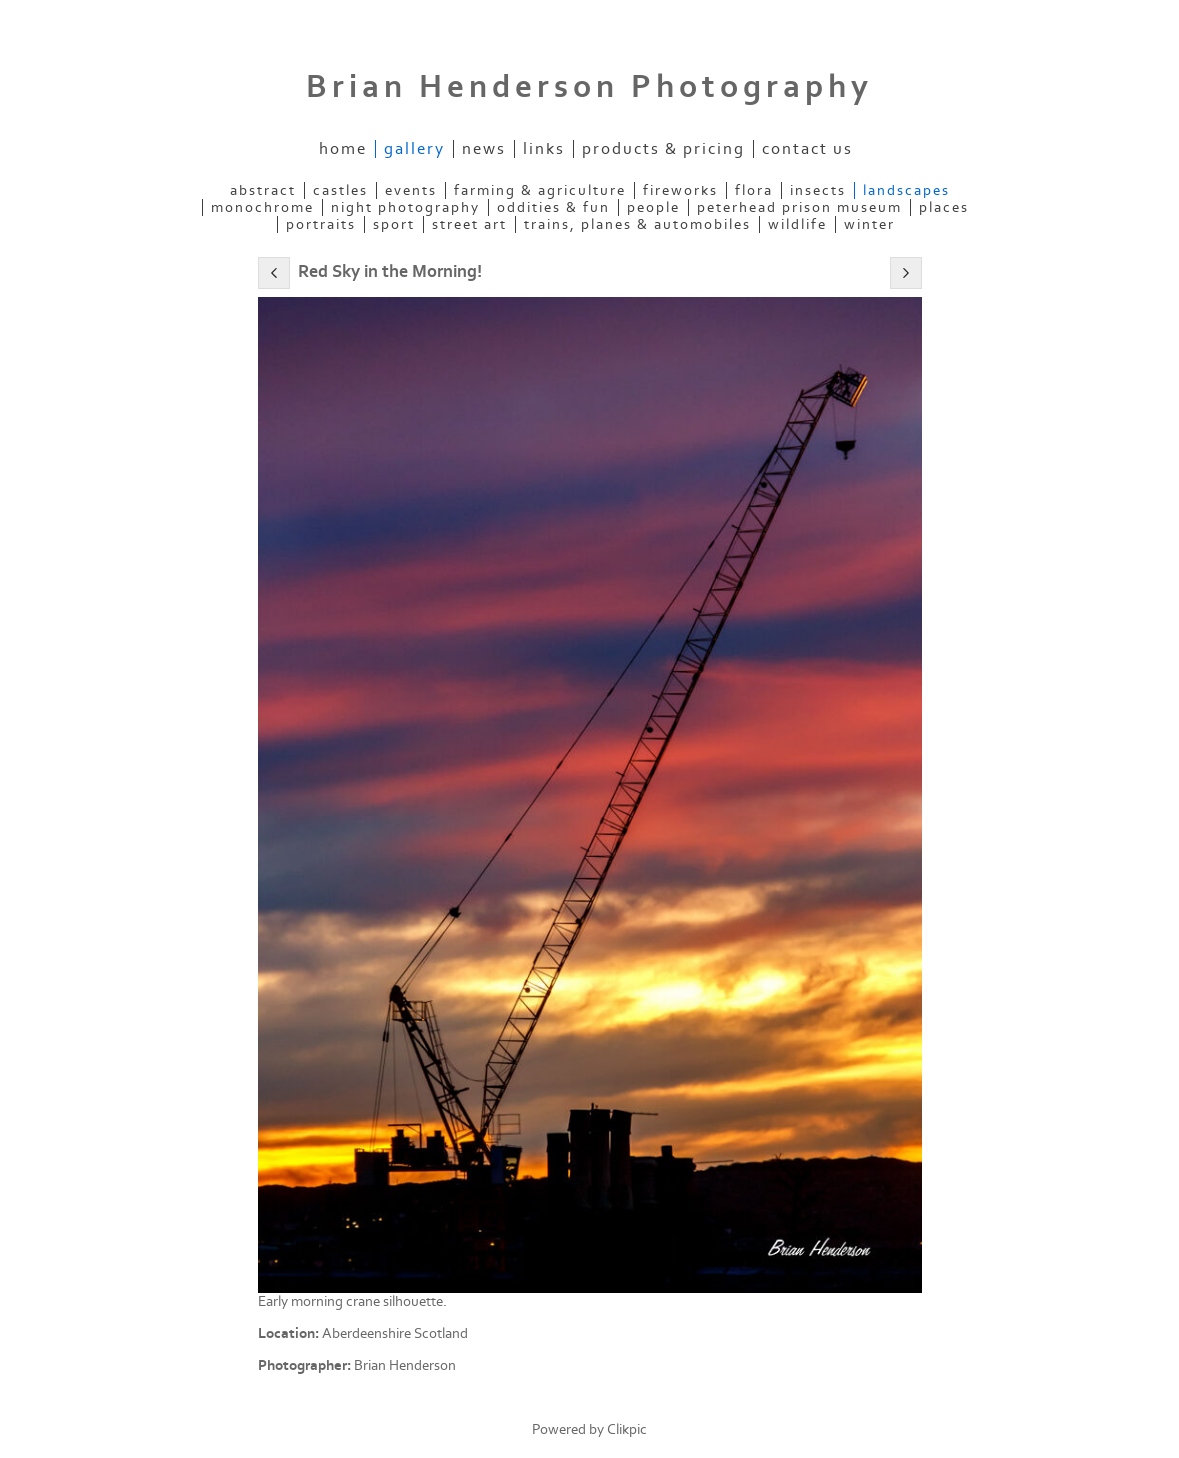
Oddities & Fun (553, 207)
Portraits (321, 224)
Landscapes (906, 190)
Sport (394, 224)
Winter (869, 224)
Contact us (807, 149)
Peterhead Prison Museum (799, 207)
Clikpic (627, 1429)
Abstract (263, 190)
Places (944, 207)
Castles (340, 190)
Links (544, 149)
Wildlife (797, 224)
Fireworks (680, 190)
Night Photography (405, 207)
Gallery (414, 149)
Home (343, 149)
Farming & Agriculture (540, 190)
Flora (754, 190)
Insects (818, 190)
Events (411, 190)
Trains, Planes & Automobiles (637, 224)
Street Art (469, 224)
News (484, 149)
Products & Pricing (663, 149)
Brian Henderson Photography (589, 87)
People (653, 207)
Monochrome (262, 207)
